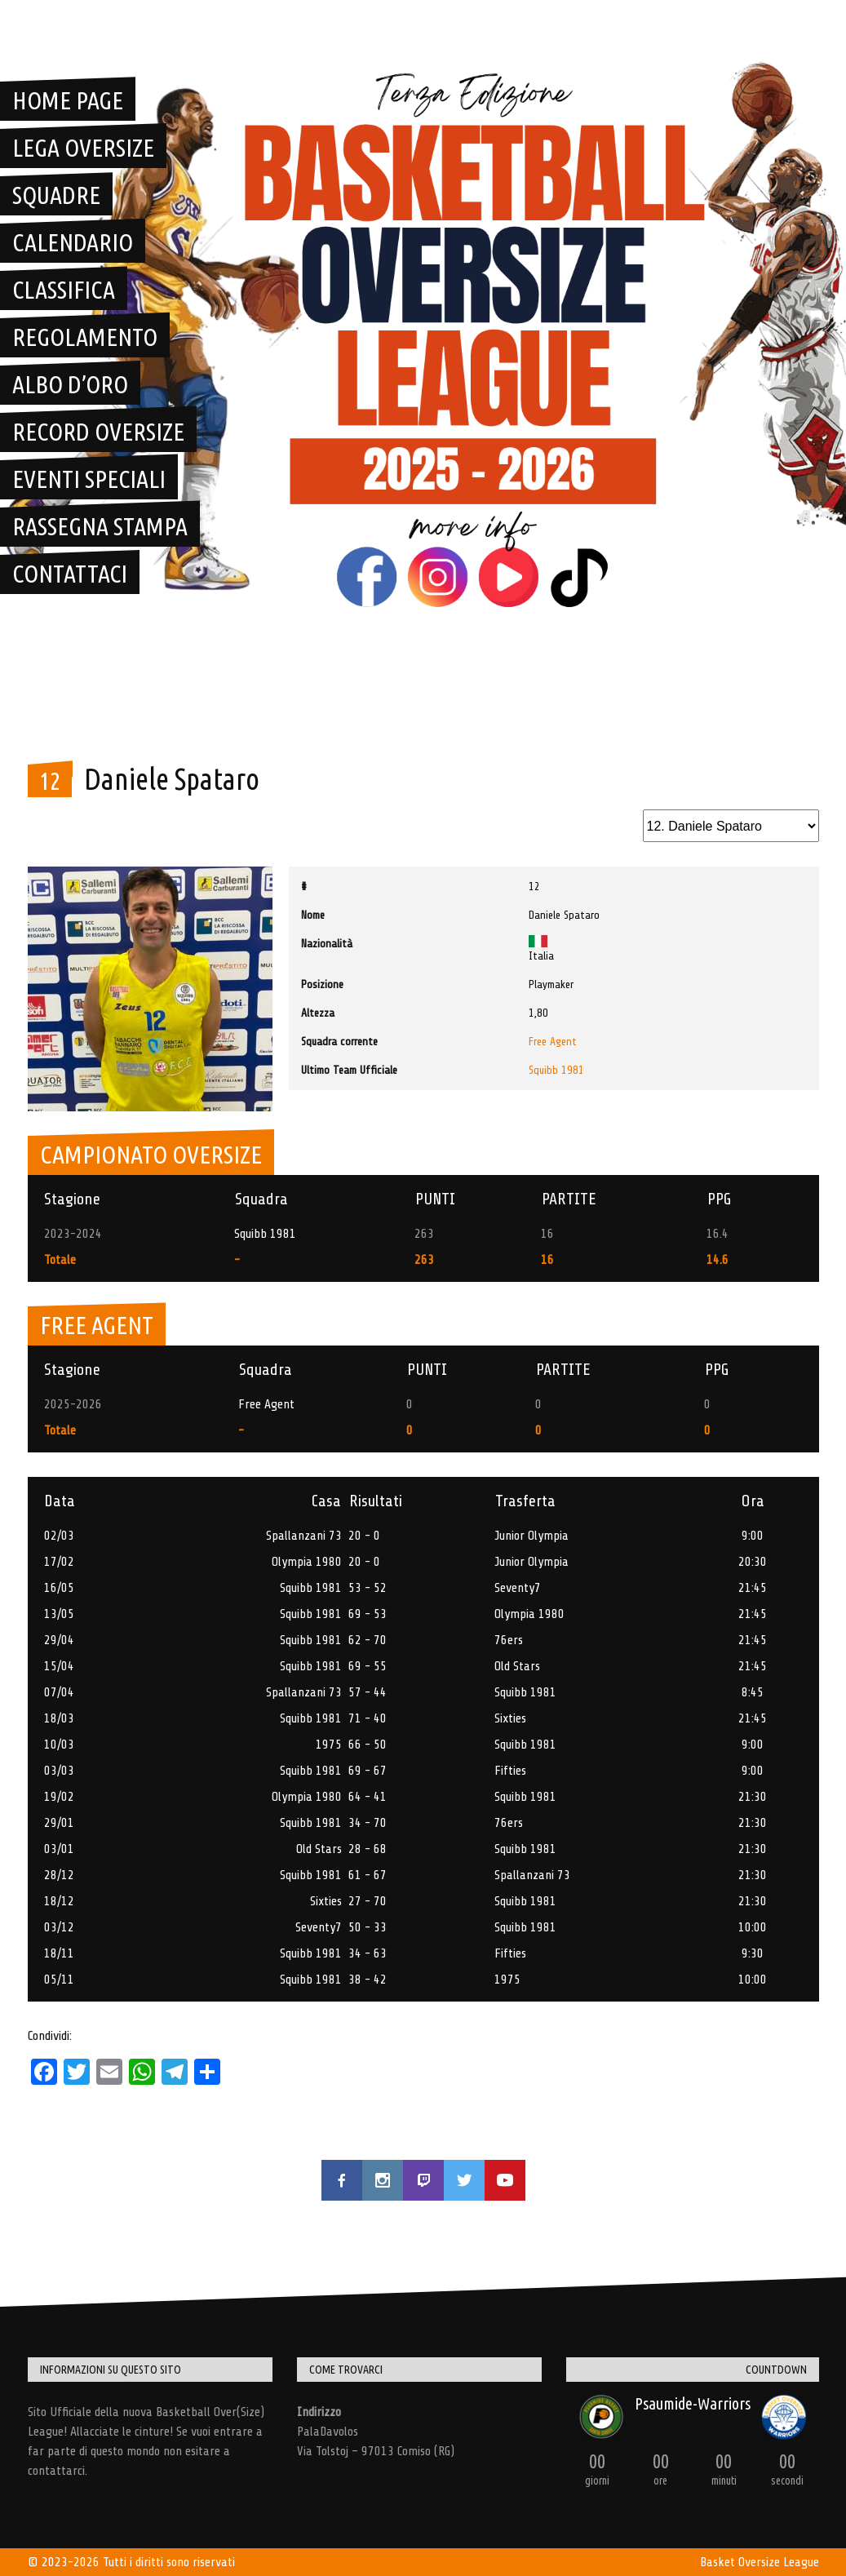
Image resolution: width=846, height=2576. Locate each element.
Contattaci (69, 573)
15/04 (59, 1666)
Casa (326, 1501)
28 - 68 (367, 1849)
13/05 (59, 1614)
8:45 (753, 1692)
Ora (753, 1501)
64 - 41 (367, 1796)
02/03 (59, 1535)
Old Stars (517, 1666)
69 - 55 (367, 1666)
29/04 (59, 1640)
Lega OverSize (83, 148)
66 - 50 (367, 1744)
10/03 (59, 1744)
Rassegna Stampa (100, 526)
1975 (329, 1744)
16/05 (59, 1588)
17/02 (59, 1561)
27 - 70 (367, 1901)
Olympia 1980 (307, 1561)
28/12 (59, 1875)
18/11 (59, 1953)
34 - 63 (367, 1953)
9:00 (753, 1535)
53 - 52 (367, 1588)
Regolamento (84, 337)
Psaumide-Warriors (693, 2403)
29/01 (59, 1823)
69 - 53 (367, 1614)
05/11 (59, 1979)
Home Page (67, 100)
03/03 (59, 1770)
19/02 (59, 1796)
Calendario (72, 242)
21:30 (752, 1796)
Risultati (375, 1501)
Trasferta (525, 1501)
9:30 (753, 1953)
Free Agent (553, 1041)
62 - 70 (367, 1640)
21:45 (752, 1588)
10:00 (752, 1927)
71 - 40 (367, 1718)
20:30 (752, 1561)
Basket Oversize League (759, 2562)
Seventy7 (517, 1588)
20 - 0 (364, 1535)
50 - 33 (367, 1927)
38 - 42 (367, 1979)
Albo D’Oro (70, 384)
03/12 (59, 1927)
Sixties (510, 1718)
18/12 (59, 1901)
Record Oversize (98, 432)
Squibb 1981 (556, 1070)
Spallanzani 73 (304, 1535)
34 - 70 (367, 1823)
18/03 (59, 1718)
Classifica (63, 290)
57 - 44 (367, 1692)
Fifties (510, 1770)
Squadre (56, 195)
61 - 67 (367, 1875)
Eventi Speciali (89, 479)
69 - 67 (367, 1770)
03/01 (59, 1849)
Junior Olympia (531, 1535)
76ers (508, 1640)
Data (59, 1501)
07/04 (59, 1692)
